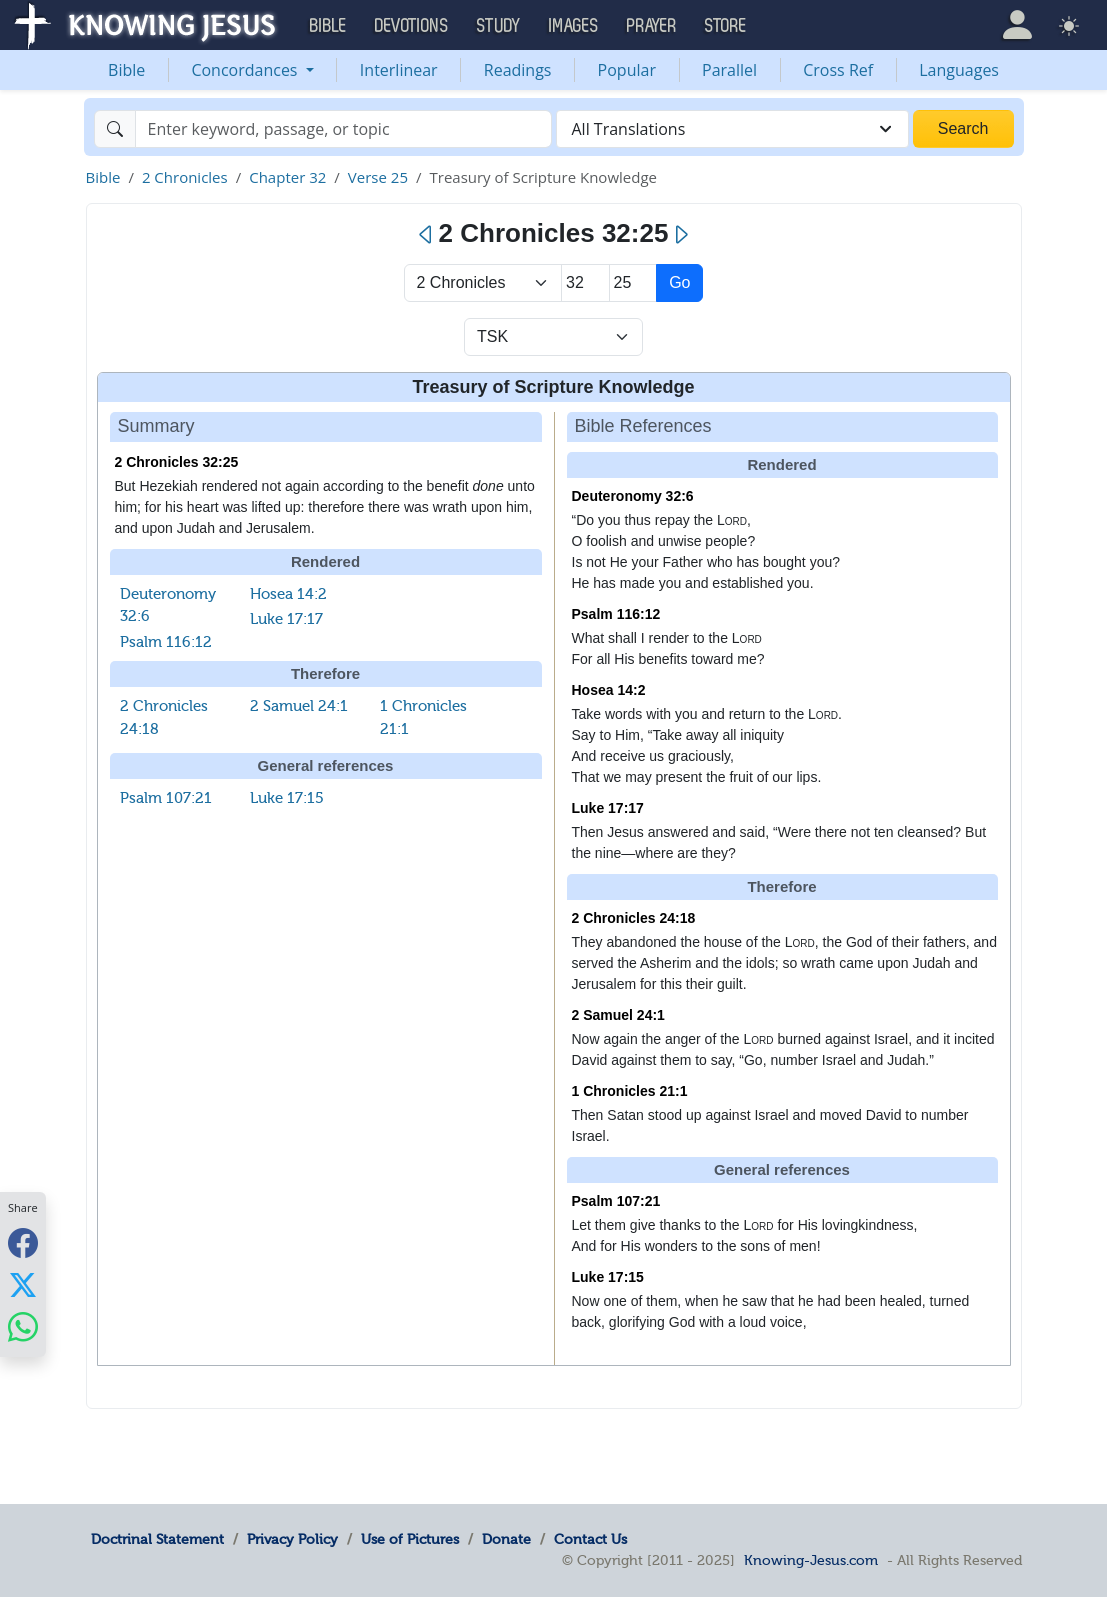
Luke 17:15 (287, 798)
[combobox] (732, 129)
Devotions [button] (412, 26)
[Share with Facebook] (23, 1242)
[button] (1017, 25)
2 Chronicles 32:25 (177, 462)
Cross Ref (838, 70)
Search (963, 128)
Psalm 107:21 (166, 798)
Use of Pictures (410, 1539)
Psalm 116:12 (166, 642)
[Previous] (426, 235)
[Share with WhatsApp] (23, 1326)
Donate (506, 1539)
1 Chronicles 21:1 (630, 1091)
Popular (627, 70)
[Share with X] (23, 1284)
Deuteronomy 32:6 (633, 496)
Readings (518, 70)
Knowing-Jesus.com (811, 1560)
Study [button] (499, 26)
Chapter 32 (287, 177)
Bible (126, 70)
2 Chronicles (185, 177)
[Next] (680, 235)
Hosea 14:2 (288, 594)
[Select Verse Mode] (553, 337)
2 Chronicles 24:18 (634, 918)
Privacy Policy (292, 1539)
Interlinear (399, 70)
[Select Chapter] (585, 283)
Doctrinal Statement (157, 1539)
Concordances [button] (246, 70)
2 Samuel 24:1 (299, 706)
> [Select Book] (483, 283)
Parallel (729, 70)
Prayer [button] (652, 26)
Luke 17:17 (286, 619)
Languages (959, 70)
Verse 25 (378, 177)
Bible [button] (328, 26)
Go (679, 282)
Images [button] (574, 26)
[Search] (343, 129)
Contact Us (590, 1539)
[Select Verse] (633, 283)
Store (726, 26)
